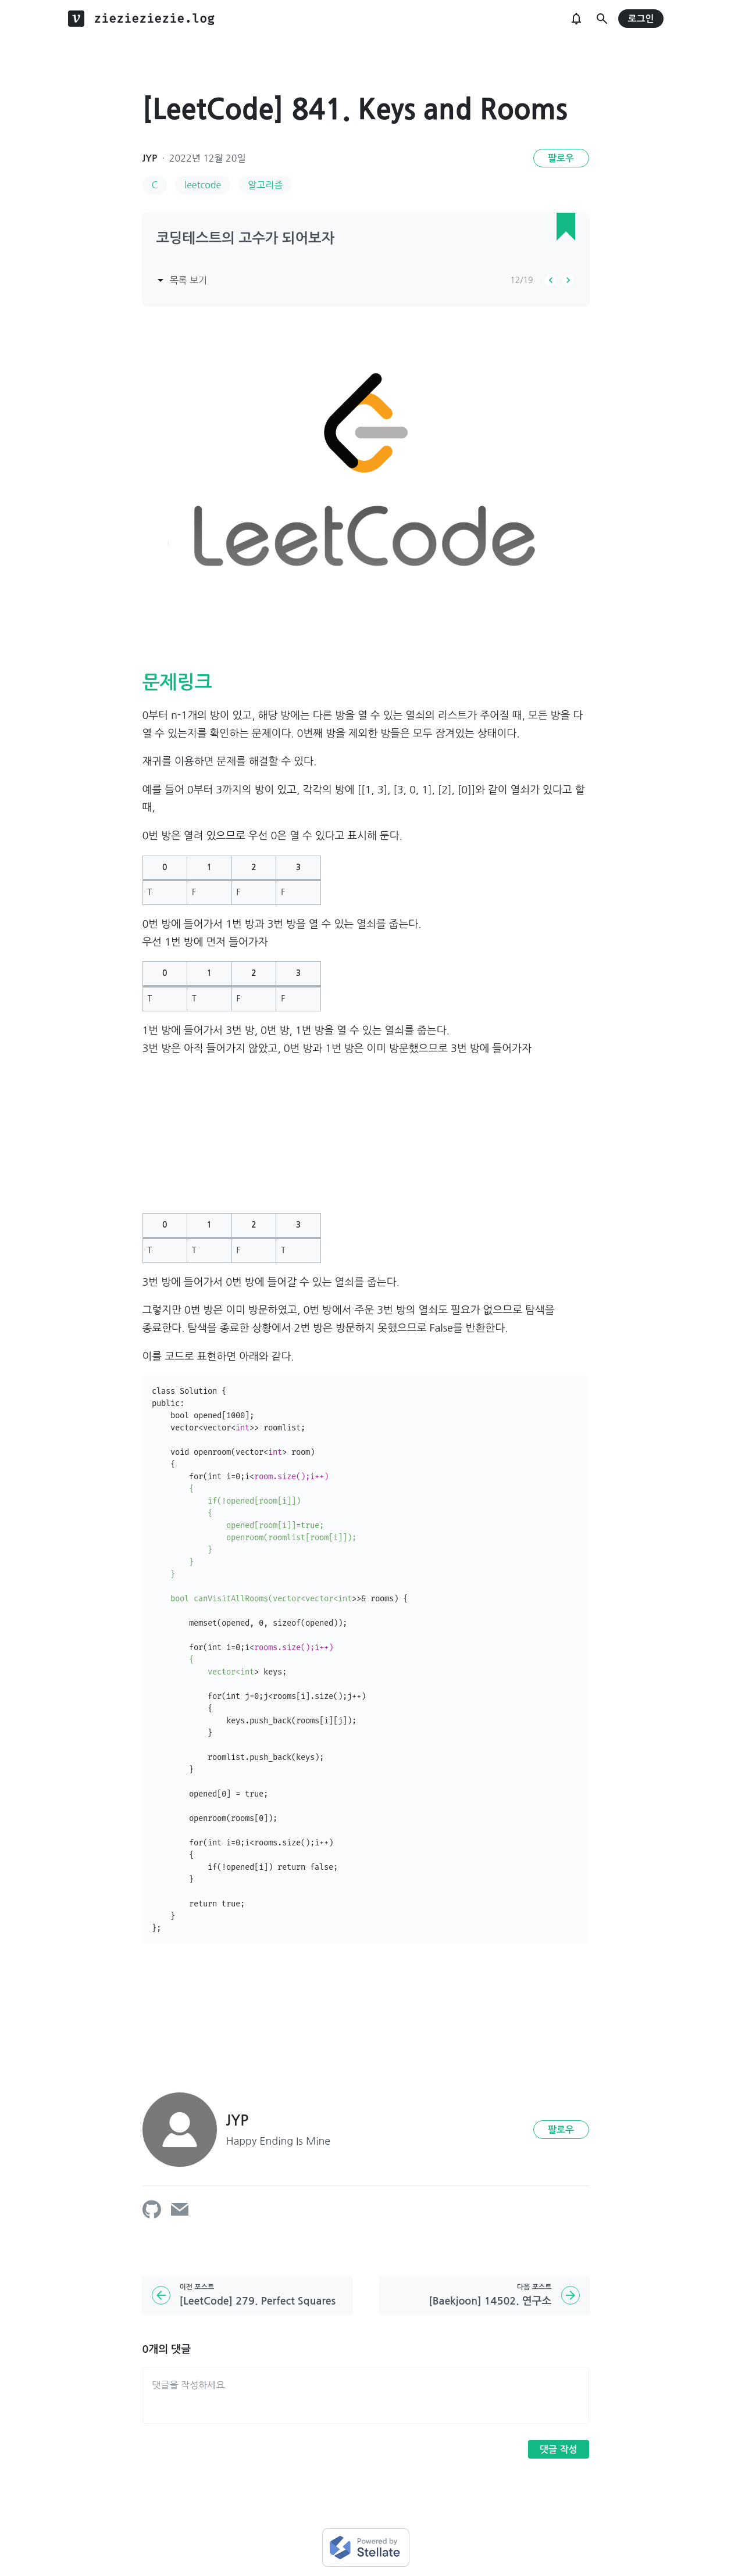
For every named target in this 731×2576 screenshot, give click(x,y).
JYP (150, 158)
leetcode (202, 184)
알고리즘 (265, 184)
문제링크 (177, 682)
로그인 (640, 19)
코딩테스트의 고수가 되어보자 (245, 238)
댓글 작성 (558, 2449)
